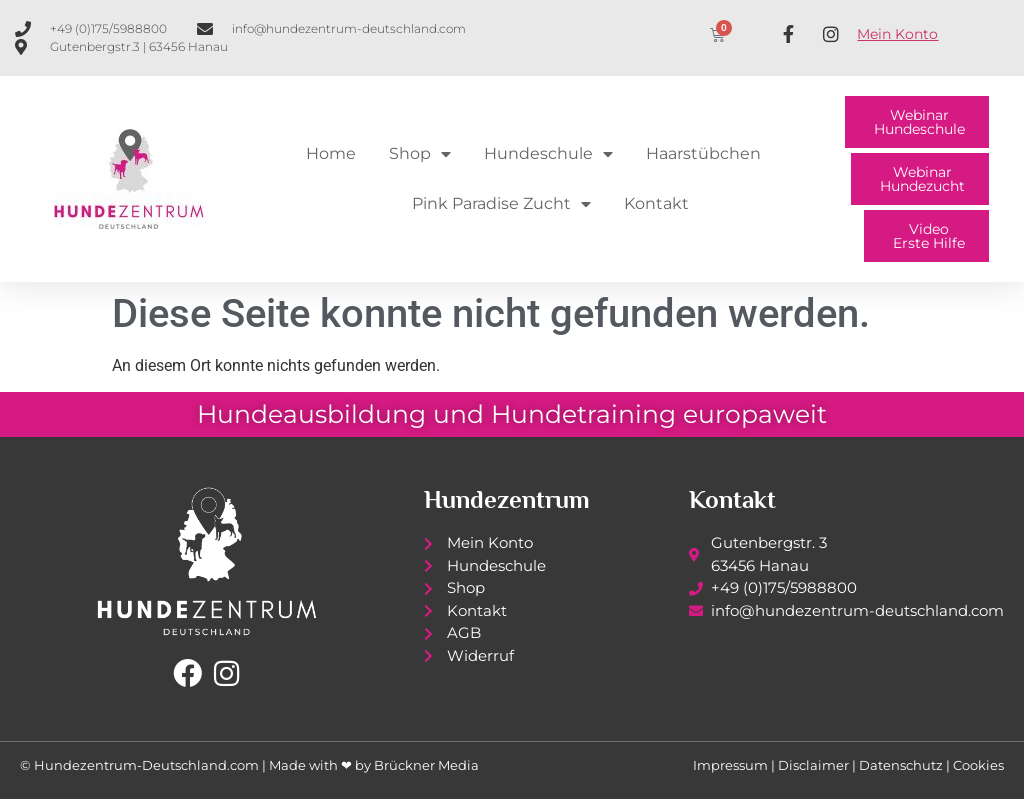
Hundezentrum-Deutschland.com (146, 765)
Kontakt (656, 203)
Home (331, 153)
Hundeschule (548, 154)
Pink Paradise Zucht (501, 204)
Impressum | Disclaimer (771, 765)
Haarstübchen (703, 153)
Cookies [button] (978, 765)
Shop (420, 154)
